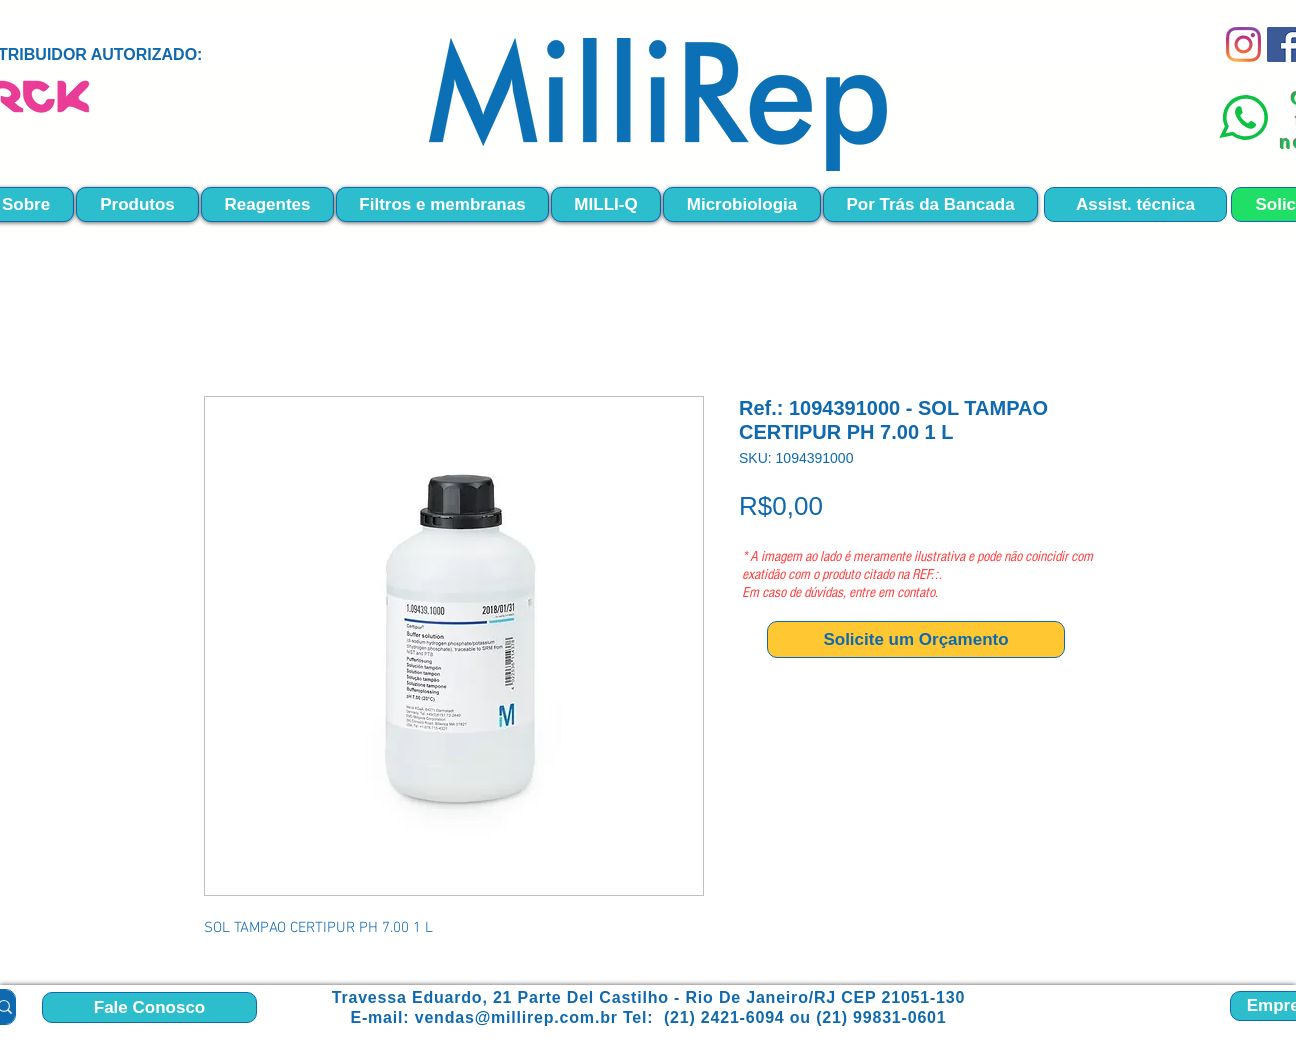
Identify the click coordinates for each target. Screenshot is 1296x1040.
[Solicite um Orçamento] (916, 639)
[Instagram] (1243, 44)
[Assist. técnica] (1135, 204)
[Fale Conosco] (149, 1007)
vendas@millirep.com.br (516, 1017)
